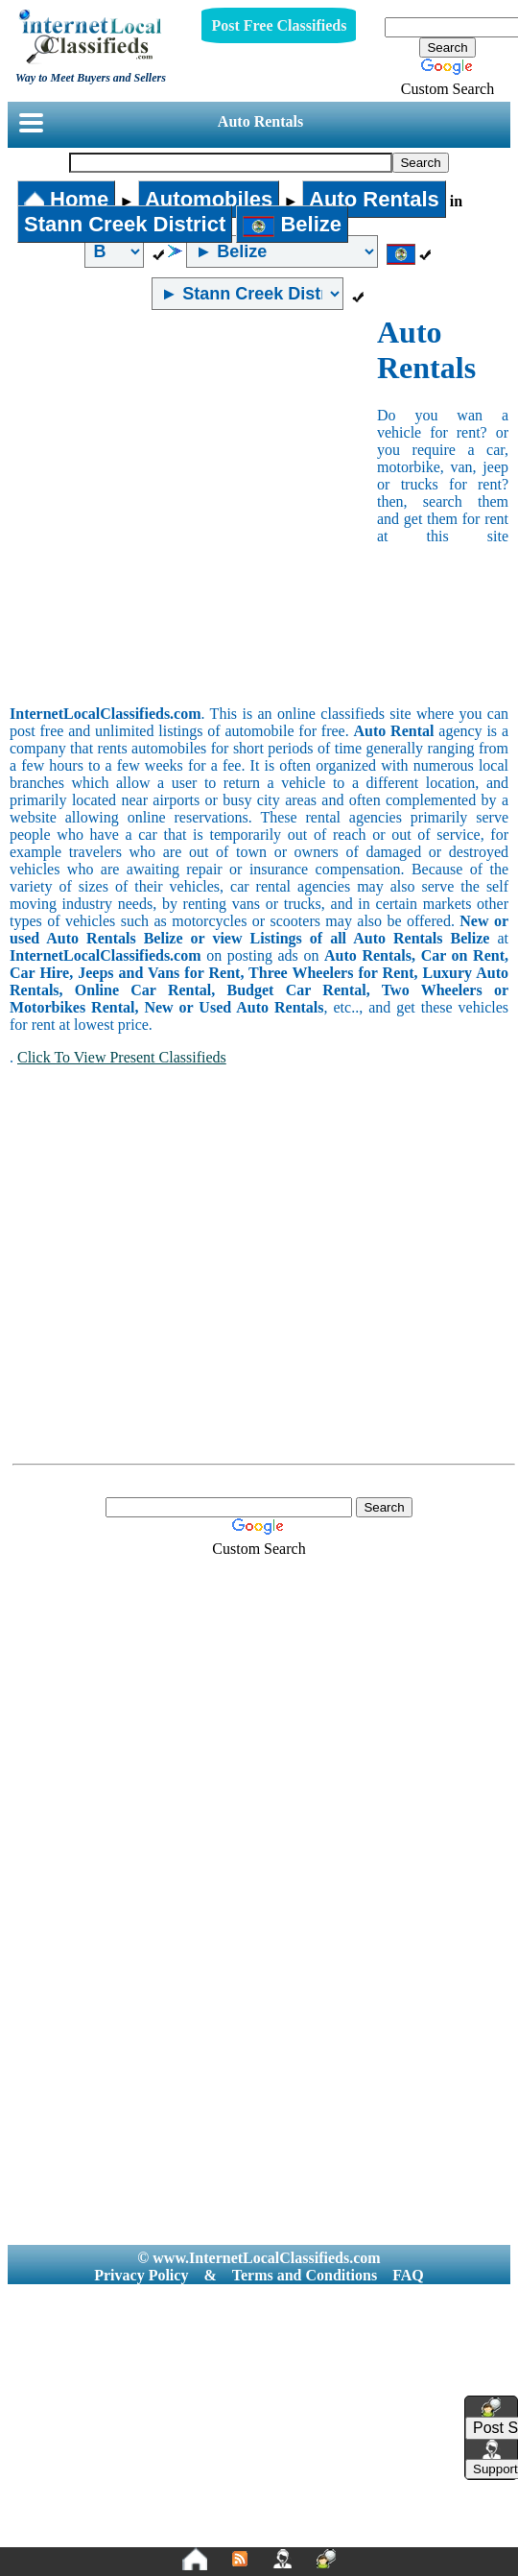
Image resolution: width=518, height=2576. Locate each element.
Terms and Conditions (304, 2275)
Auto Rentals (260, 121)
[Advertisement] (183, 508)
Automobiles (208, 199)
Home (66, 199)
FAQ (408, 2275)
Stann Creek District (124, 224)
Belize (292, 224)
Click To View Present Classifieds (121, 1057)
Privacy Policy (141, 2275)
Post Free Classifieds (278, 25)
